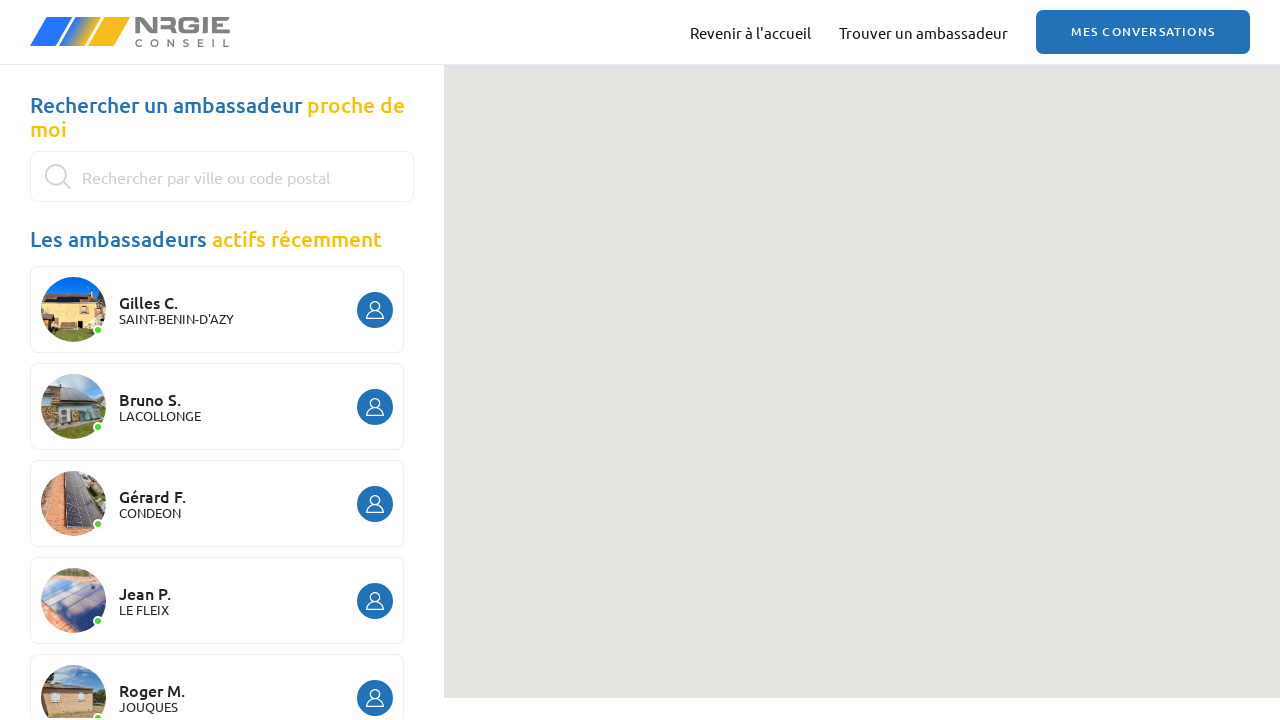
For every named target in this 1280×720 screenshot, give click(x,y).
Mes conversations (1143, 31)
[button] (858, 299)
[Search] (222, 176)
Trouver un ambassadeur (923, 32)
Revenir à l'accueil (750, 32)
